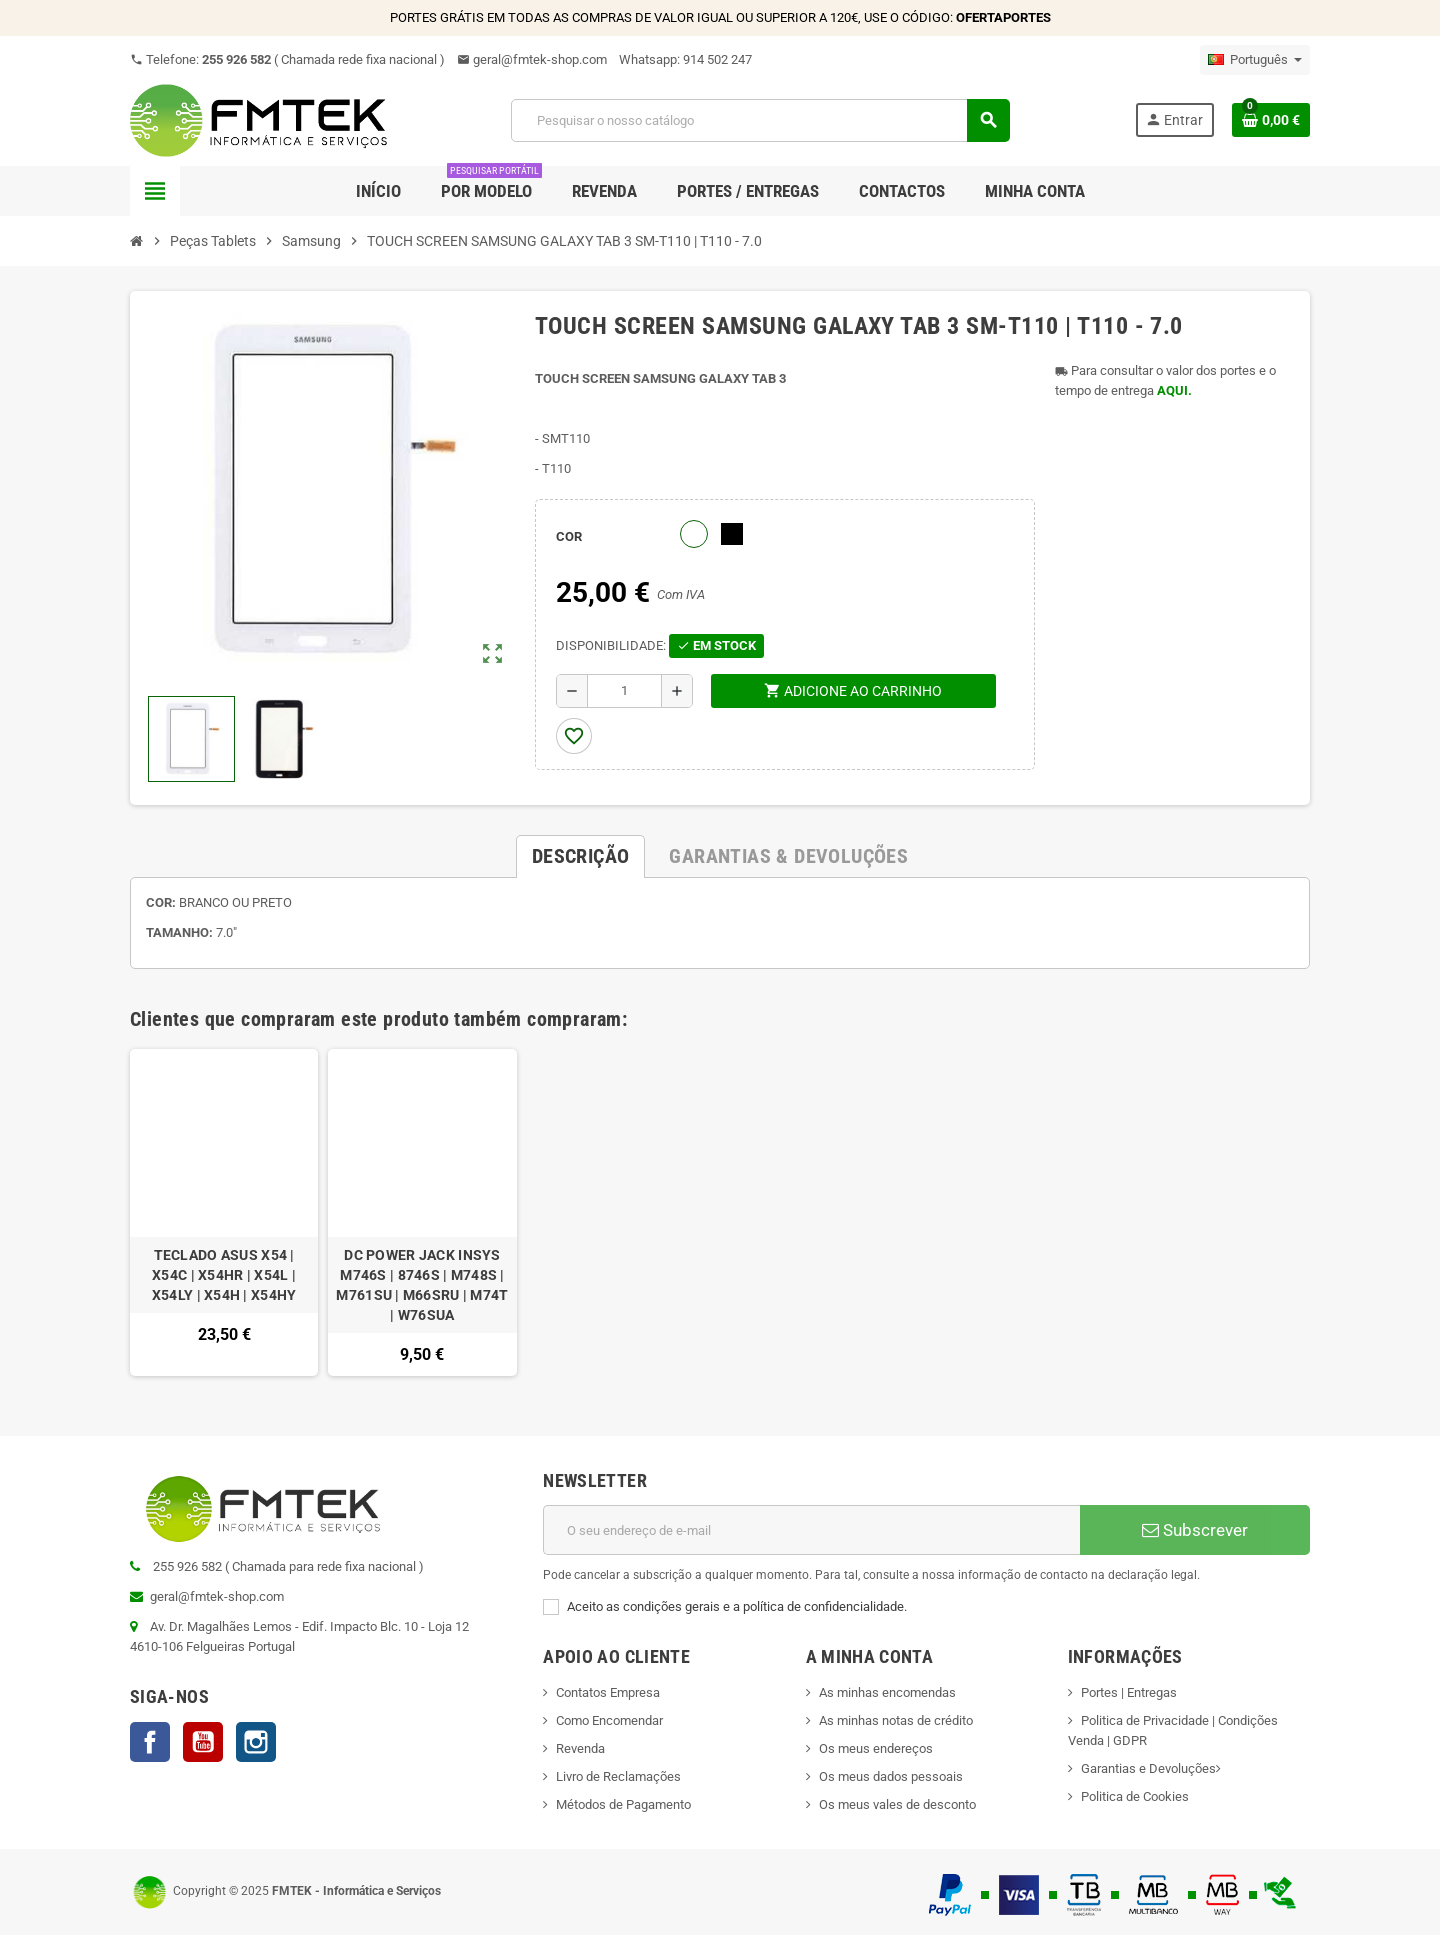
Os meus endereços (876, 1748)
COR (569, 536)
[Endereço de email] (811, 1530)
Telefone (287, 59)
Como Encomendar (609, 1720)
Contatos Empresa (608, 1692)
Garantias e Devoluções (1148, 1768)
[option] (224, 1212)
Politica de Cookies (1135, 1796)
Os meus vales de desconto (897, 1804)
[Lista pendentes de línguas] (1255, 60)
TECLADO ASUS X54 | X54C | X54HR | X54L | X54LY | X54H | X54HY (224, 1275)
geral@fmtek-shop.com (532, 59)
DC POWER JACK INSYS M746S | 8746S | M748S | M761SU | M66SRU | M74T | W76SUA (422, 1285)
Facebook (150, 1742)
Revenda (580, 1748)
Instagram (256, 1742)
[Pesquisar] (760, 120)
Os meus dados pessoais (891, 1776)
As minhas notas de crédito (896, 1720)
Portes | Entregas (1129, 1692)
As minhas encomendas (887, 1692)
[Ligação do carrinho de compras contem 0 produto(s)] (1271, 120)
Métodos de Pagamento (623, 1804)
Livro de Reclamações (618, 1776)
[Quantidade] (624, 691)
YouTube (203, 1742)
